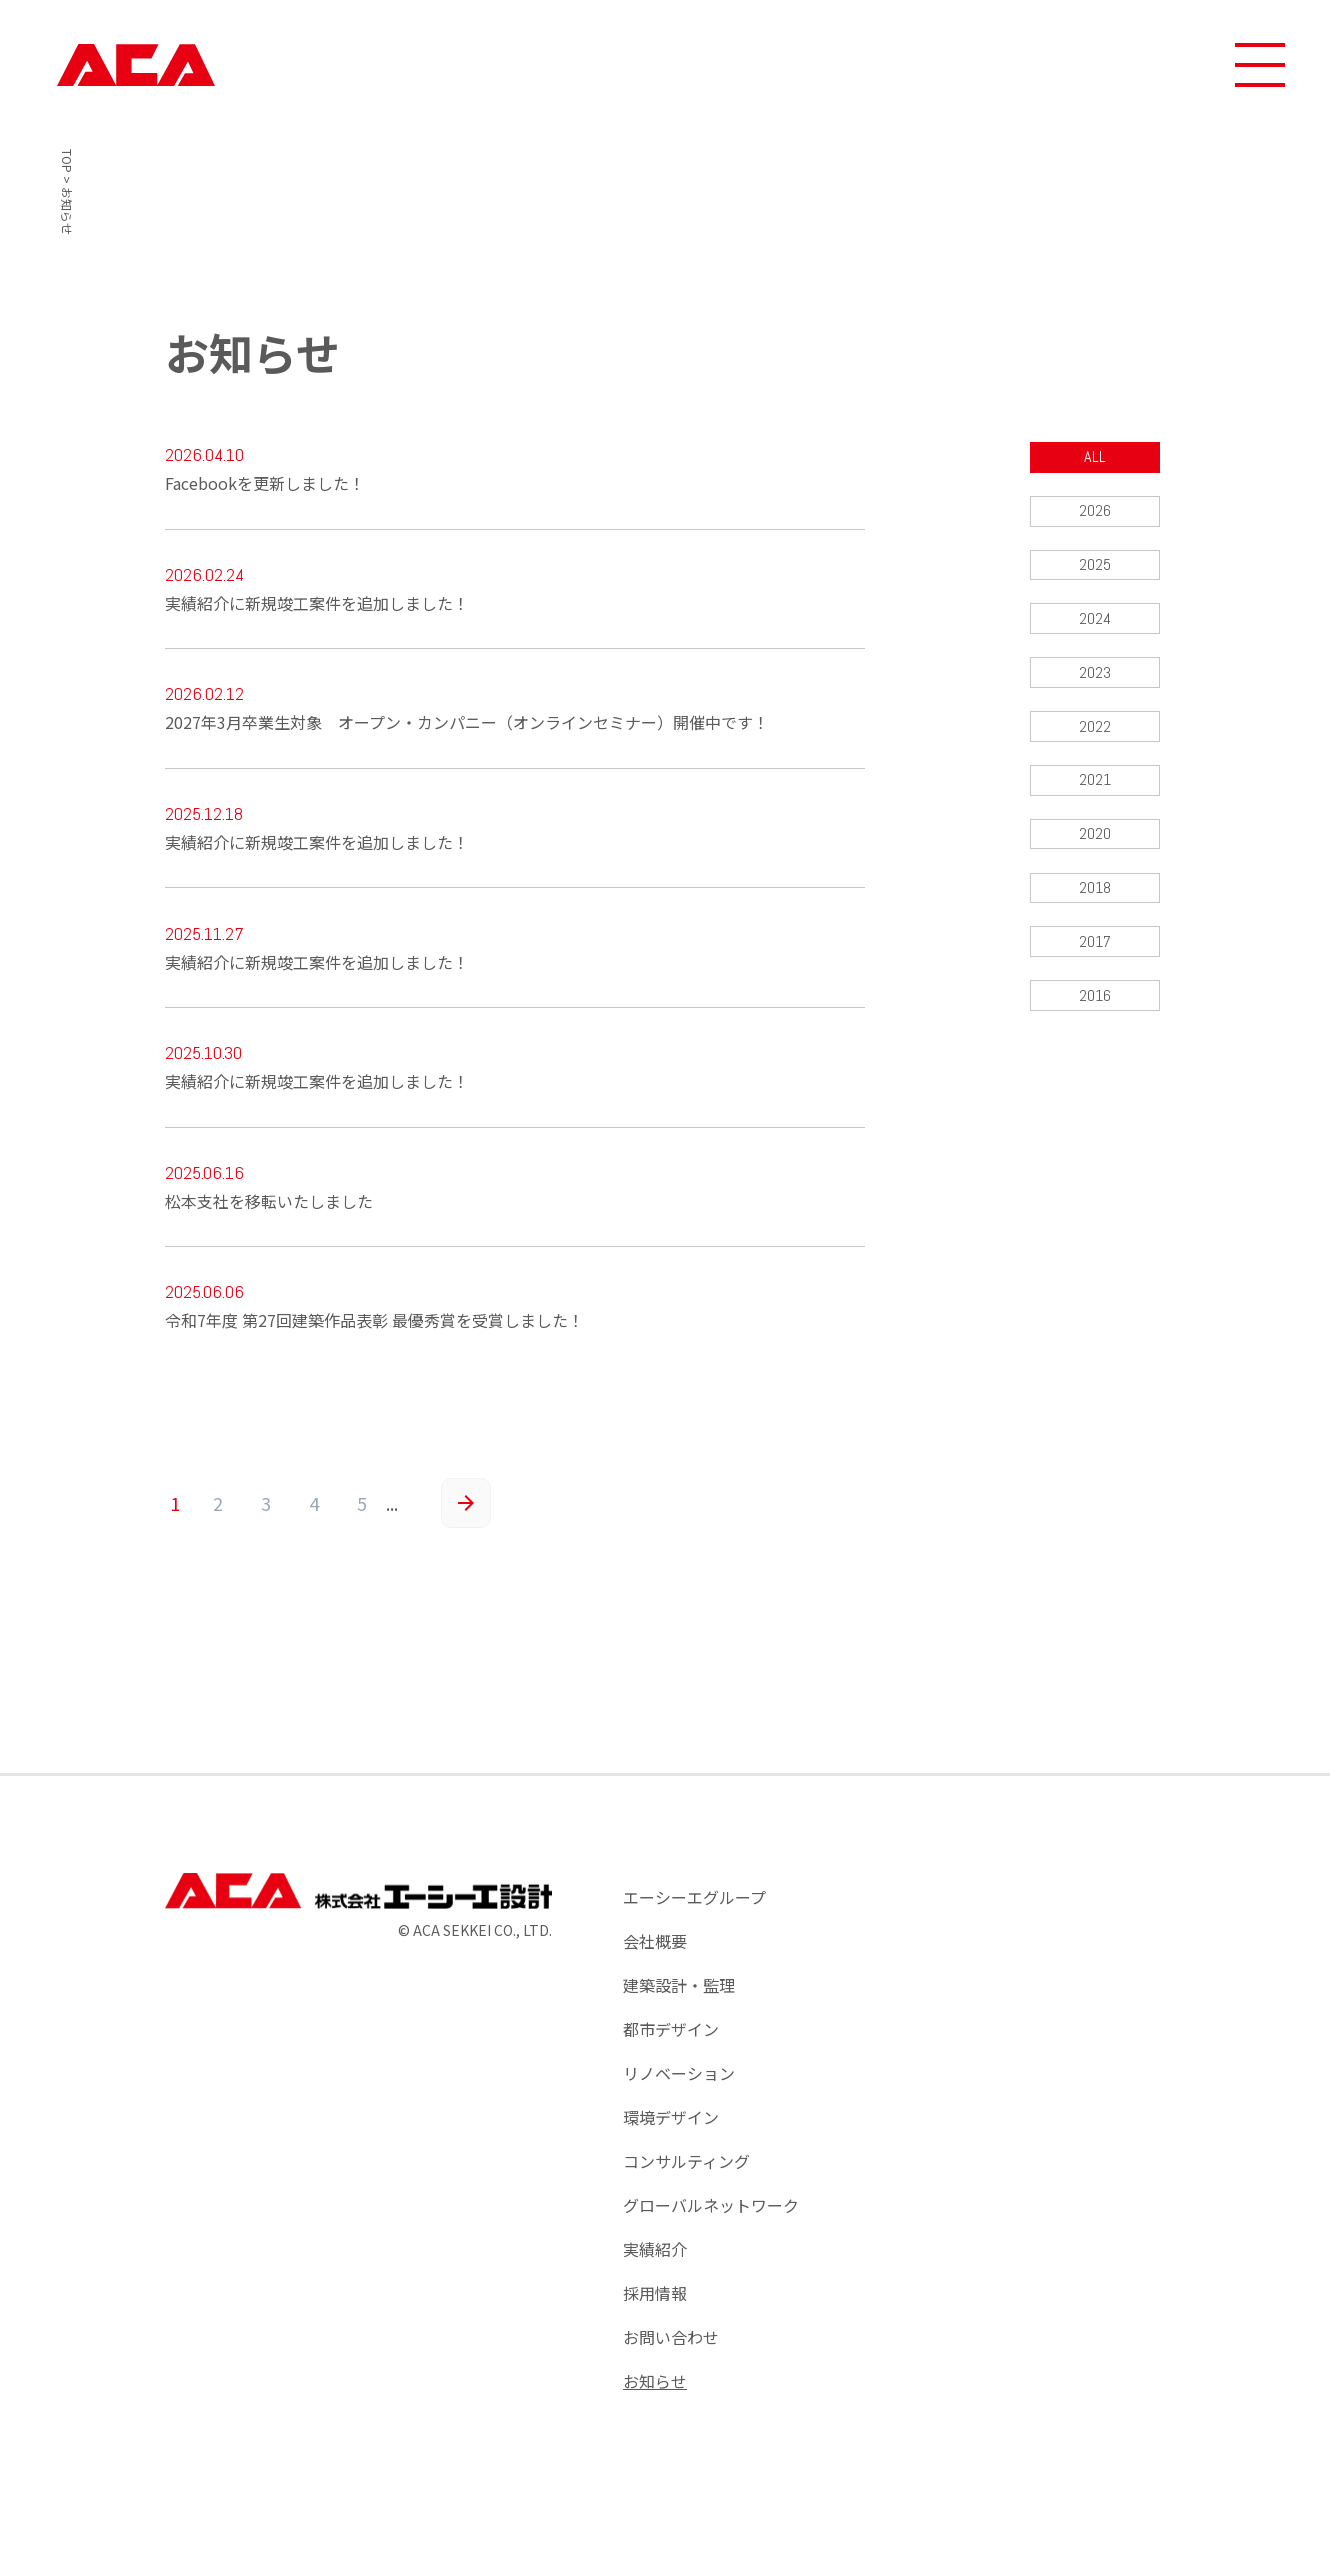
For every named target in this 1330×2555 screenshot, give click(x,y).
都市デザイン (671, 2043)
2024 (1094, 620)
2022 (1095, 730)
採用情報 (655, 2307)
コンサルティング (686, 2175)
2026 (1095, 511)
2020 (1095, 839)
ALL (1095, 457)
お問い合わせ (671, 2351)
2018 (1094, 893)
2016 (1094, 1003)
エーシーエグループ (694, 1911)
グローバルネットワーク (711, 2219)
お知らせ (655, 2395)
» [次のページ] (466, 1517)
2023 (1095, 675)
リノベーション (679, 2087)
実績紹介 (655, 2263)
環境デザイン (671, 2131)
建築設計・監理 (679, 1999)
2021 (1094, 784)
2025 (1095, 566)
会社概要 (655, 1955)
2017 (1094, 948)
